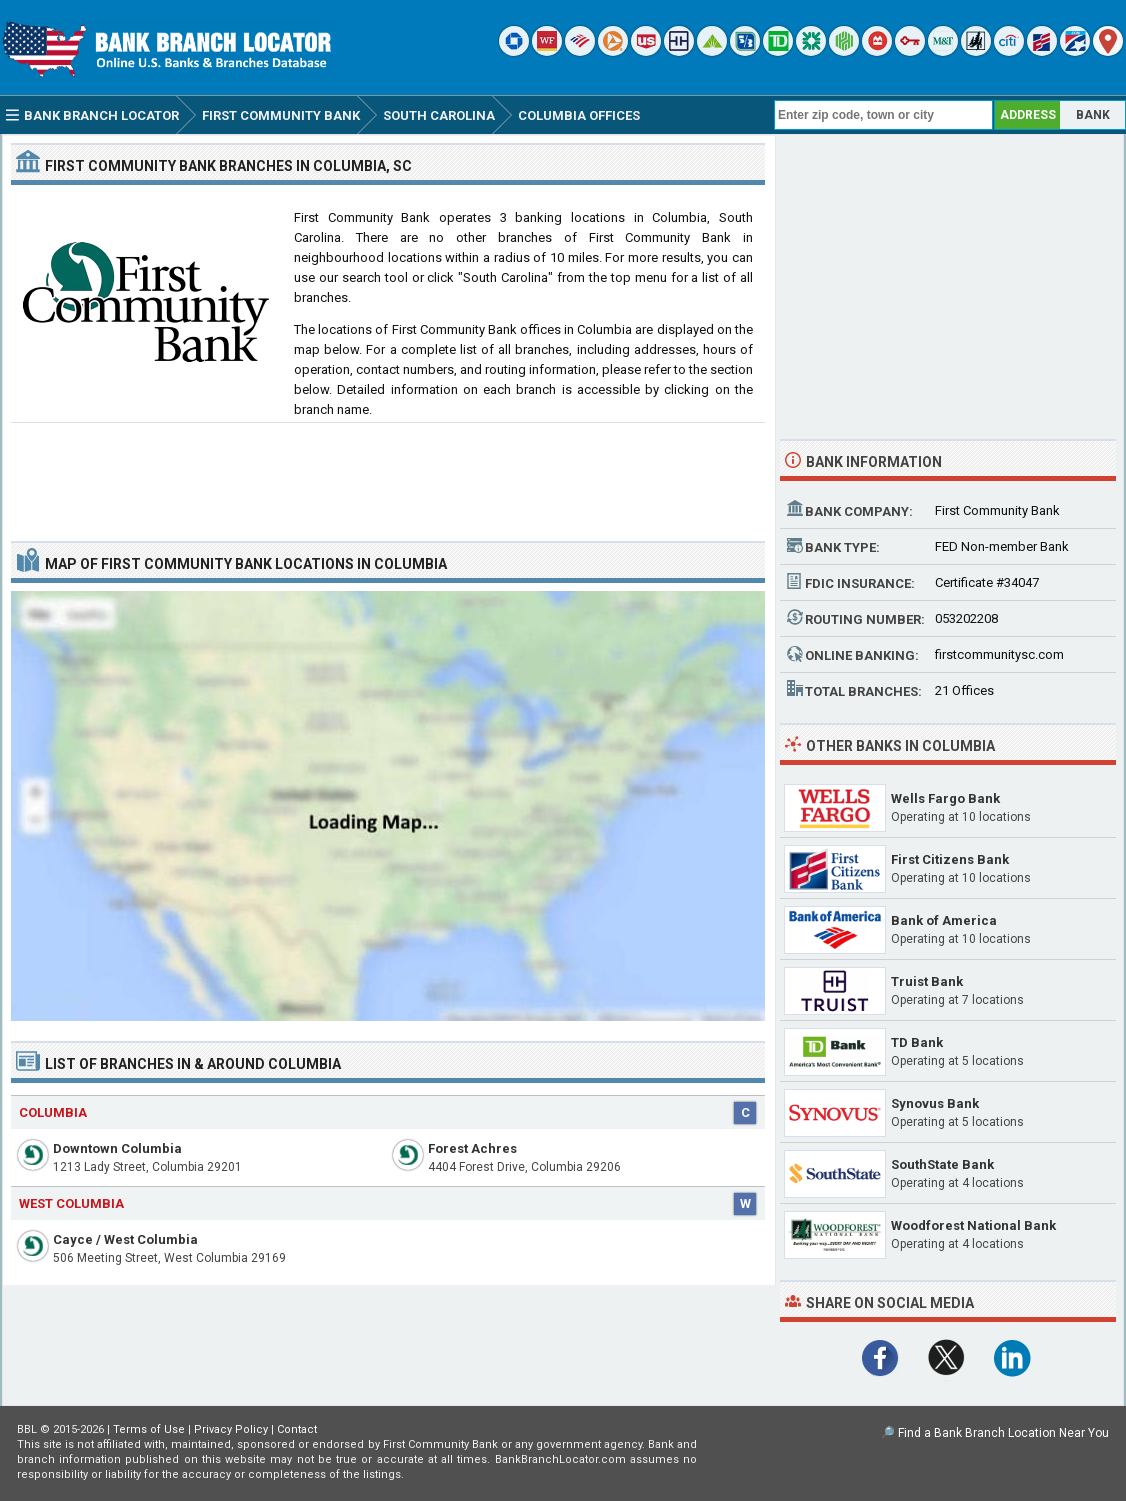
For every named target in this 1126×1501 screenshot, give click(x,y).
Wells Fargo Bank (945, 798)
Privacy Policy (231, 1429)
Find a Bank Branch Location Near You (1003, 1433)
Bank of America (944, 920)
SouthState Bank (942, 1164)
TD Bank (917, 1042)
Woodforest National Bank (973, 1225)
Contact (297, 1429)
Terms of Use (149, 1429)
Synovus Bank (935, 1103)
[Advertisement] (388, 474)
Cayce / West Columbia (125, 1239)
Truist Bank (927, 981)
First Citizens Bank (950, 859)
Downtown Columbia (117, 1148)
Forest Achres (472, 1148)
